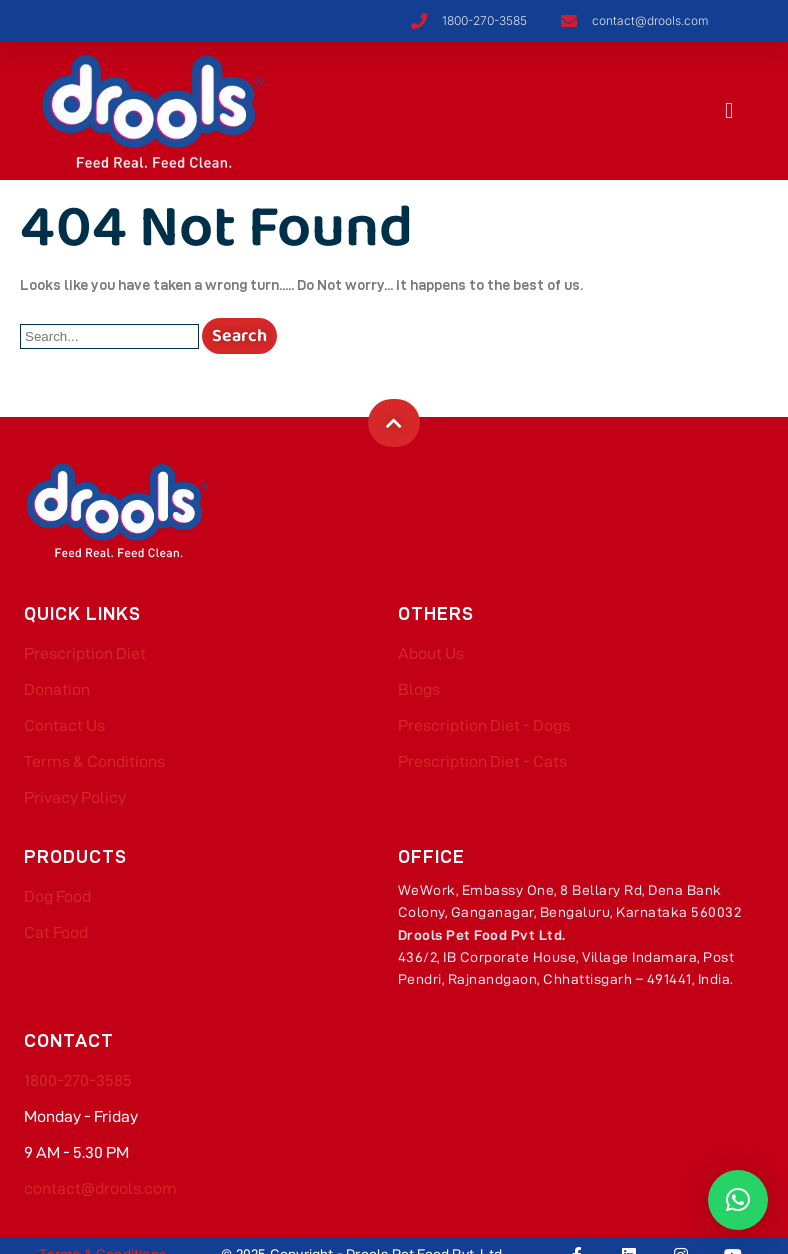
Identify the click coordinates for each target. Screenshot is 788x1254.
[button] (729, 110)
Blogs (419, 689)
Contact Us (64, 725)
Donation (57, 689)
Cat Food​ (56, 932)
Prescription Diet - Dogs (484, 725)
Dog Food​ (57, 896)
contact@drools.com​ (100, 1188)
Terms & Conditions (94, 761)
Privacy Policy (75, 797)
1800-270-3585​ (78, 1080)
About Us (431, 653)
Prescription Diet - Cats (482, 761)
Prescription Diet (85, 653)
